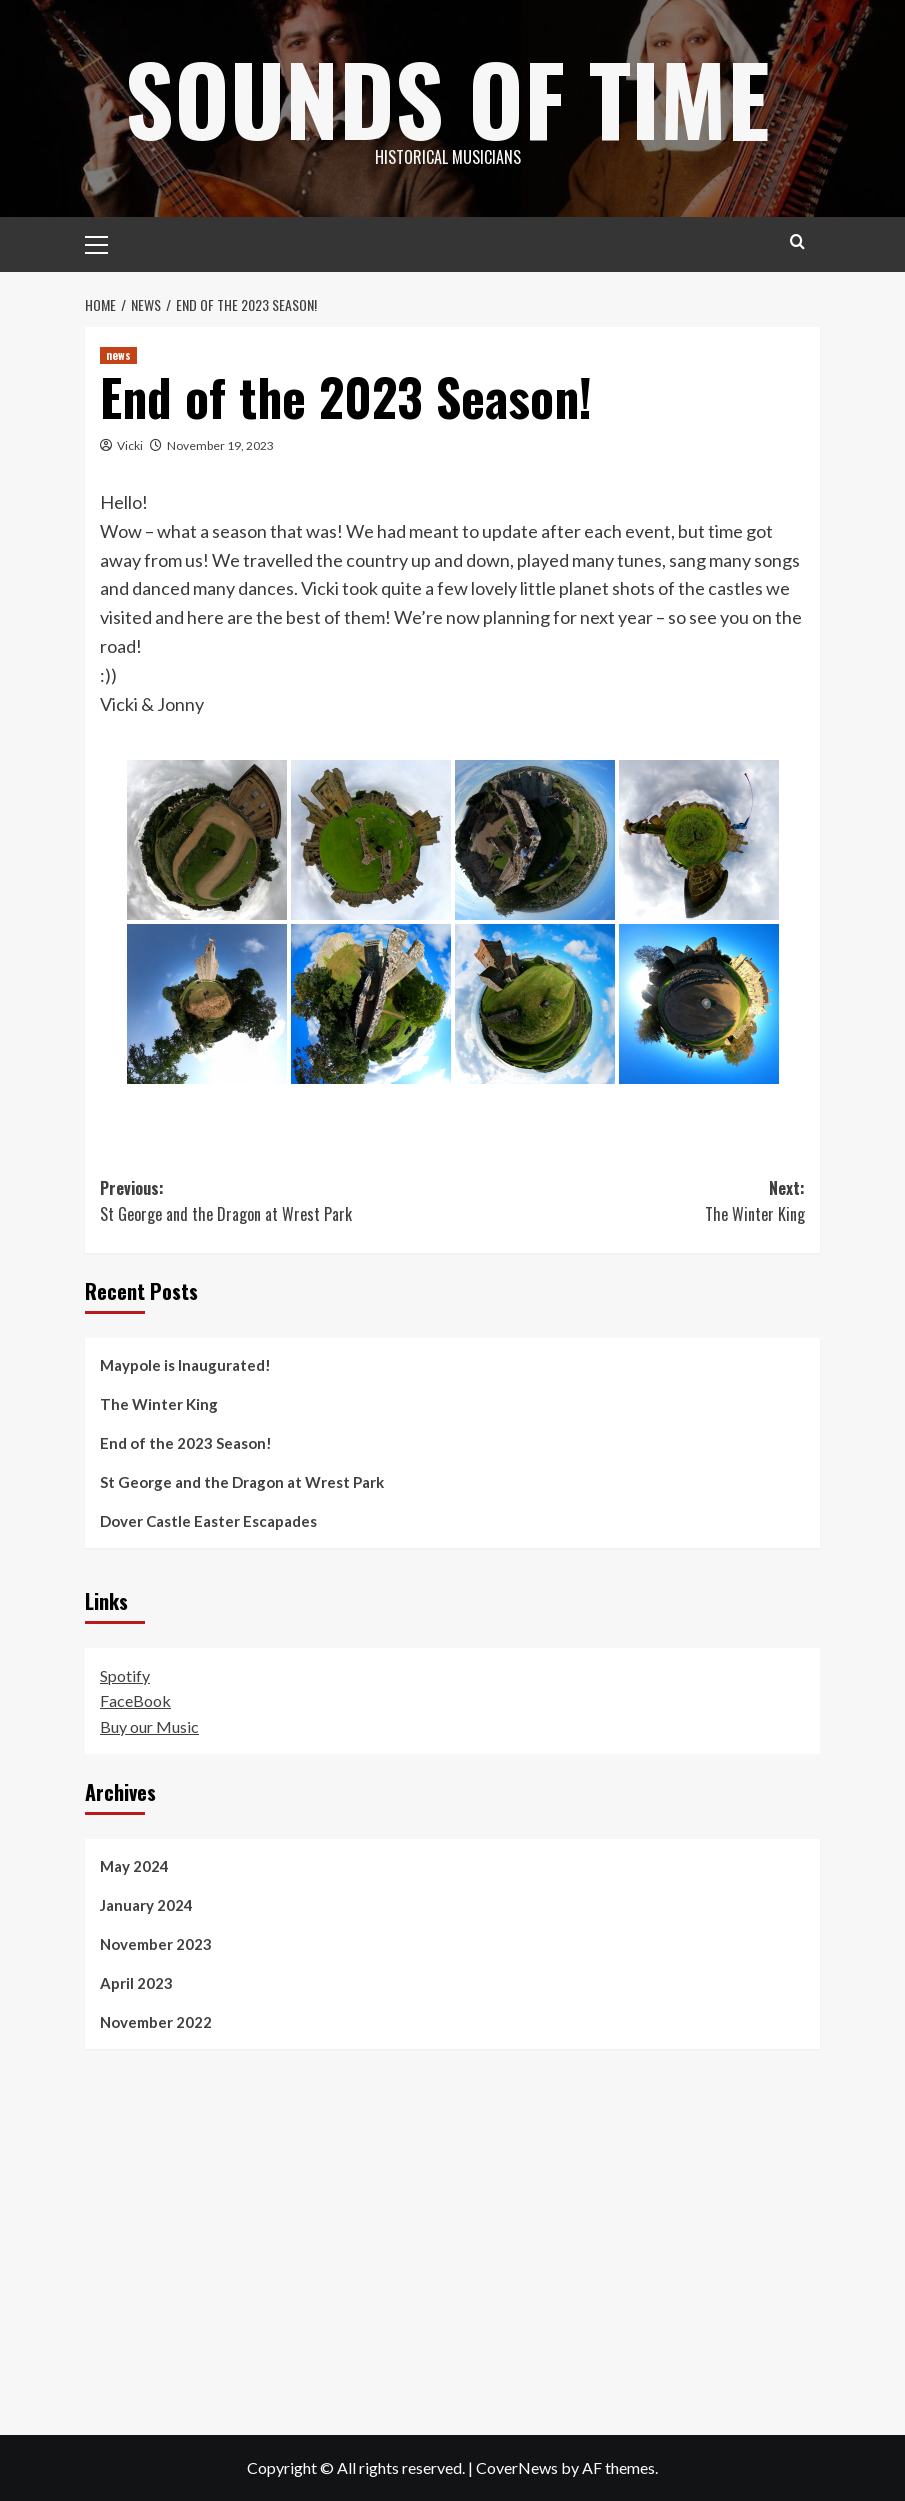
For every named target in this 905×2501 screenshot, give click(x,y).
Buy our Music (149, 1726)
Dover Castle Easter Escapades (208, 1521)
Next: (629, 1201)
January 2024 (146, 1905)
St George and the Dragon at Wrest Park (242, 1482)
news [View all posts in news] (118, 355)
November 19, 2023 (220, 445)
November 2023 (156, 1944)
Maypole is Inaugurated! (185, 1365)
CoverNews (517, 2467)
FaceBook (135, 1700)
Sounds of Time (447, 95)
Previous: (276, 1201)
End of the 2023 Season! (186, 1443)
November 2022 (156, 2022)
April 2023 (136, 1983)
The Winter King (159, 1404)
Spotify (125, 1675)
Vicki (130, 445)
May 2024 (134, 1866)
